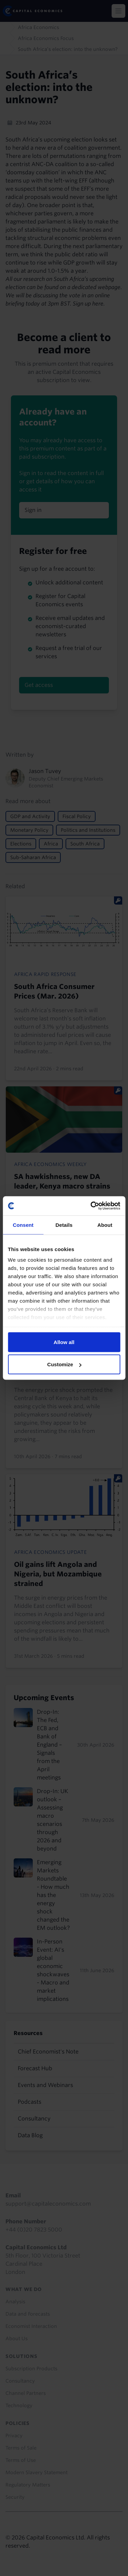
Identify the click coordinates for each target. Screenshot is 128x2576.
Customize (64, 1364)
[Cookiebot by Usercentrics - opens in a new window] (91, 1206)
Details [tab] (64, 1225)
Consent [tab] (23, 1225)
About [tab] (104, 1225)
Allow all (64, 1342)
